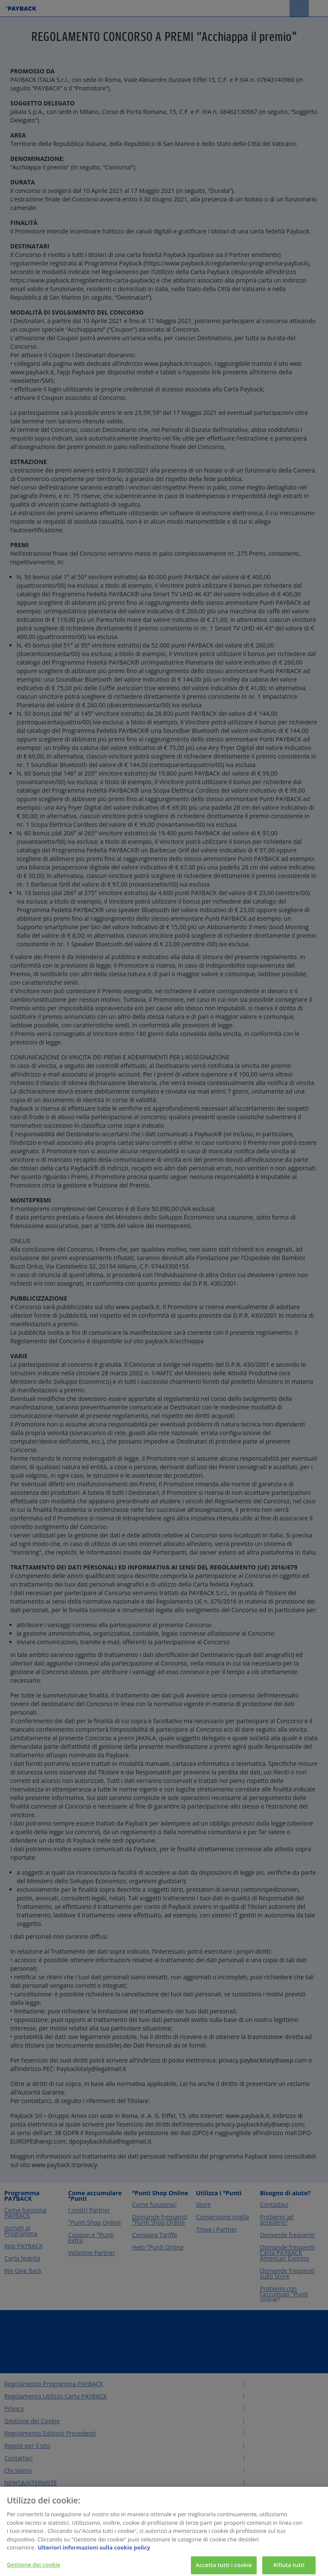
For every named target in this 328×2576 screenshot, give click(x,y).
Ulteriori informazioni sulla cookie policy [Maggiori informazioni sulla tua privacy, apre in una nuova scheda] (94, 2552)
